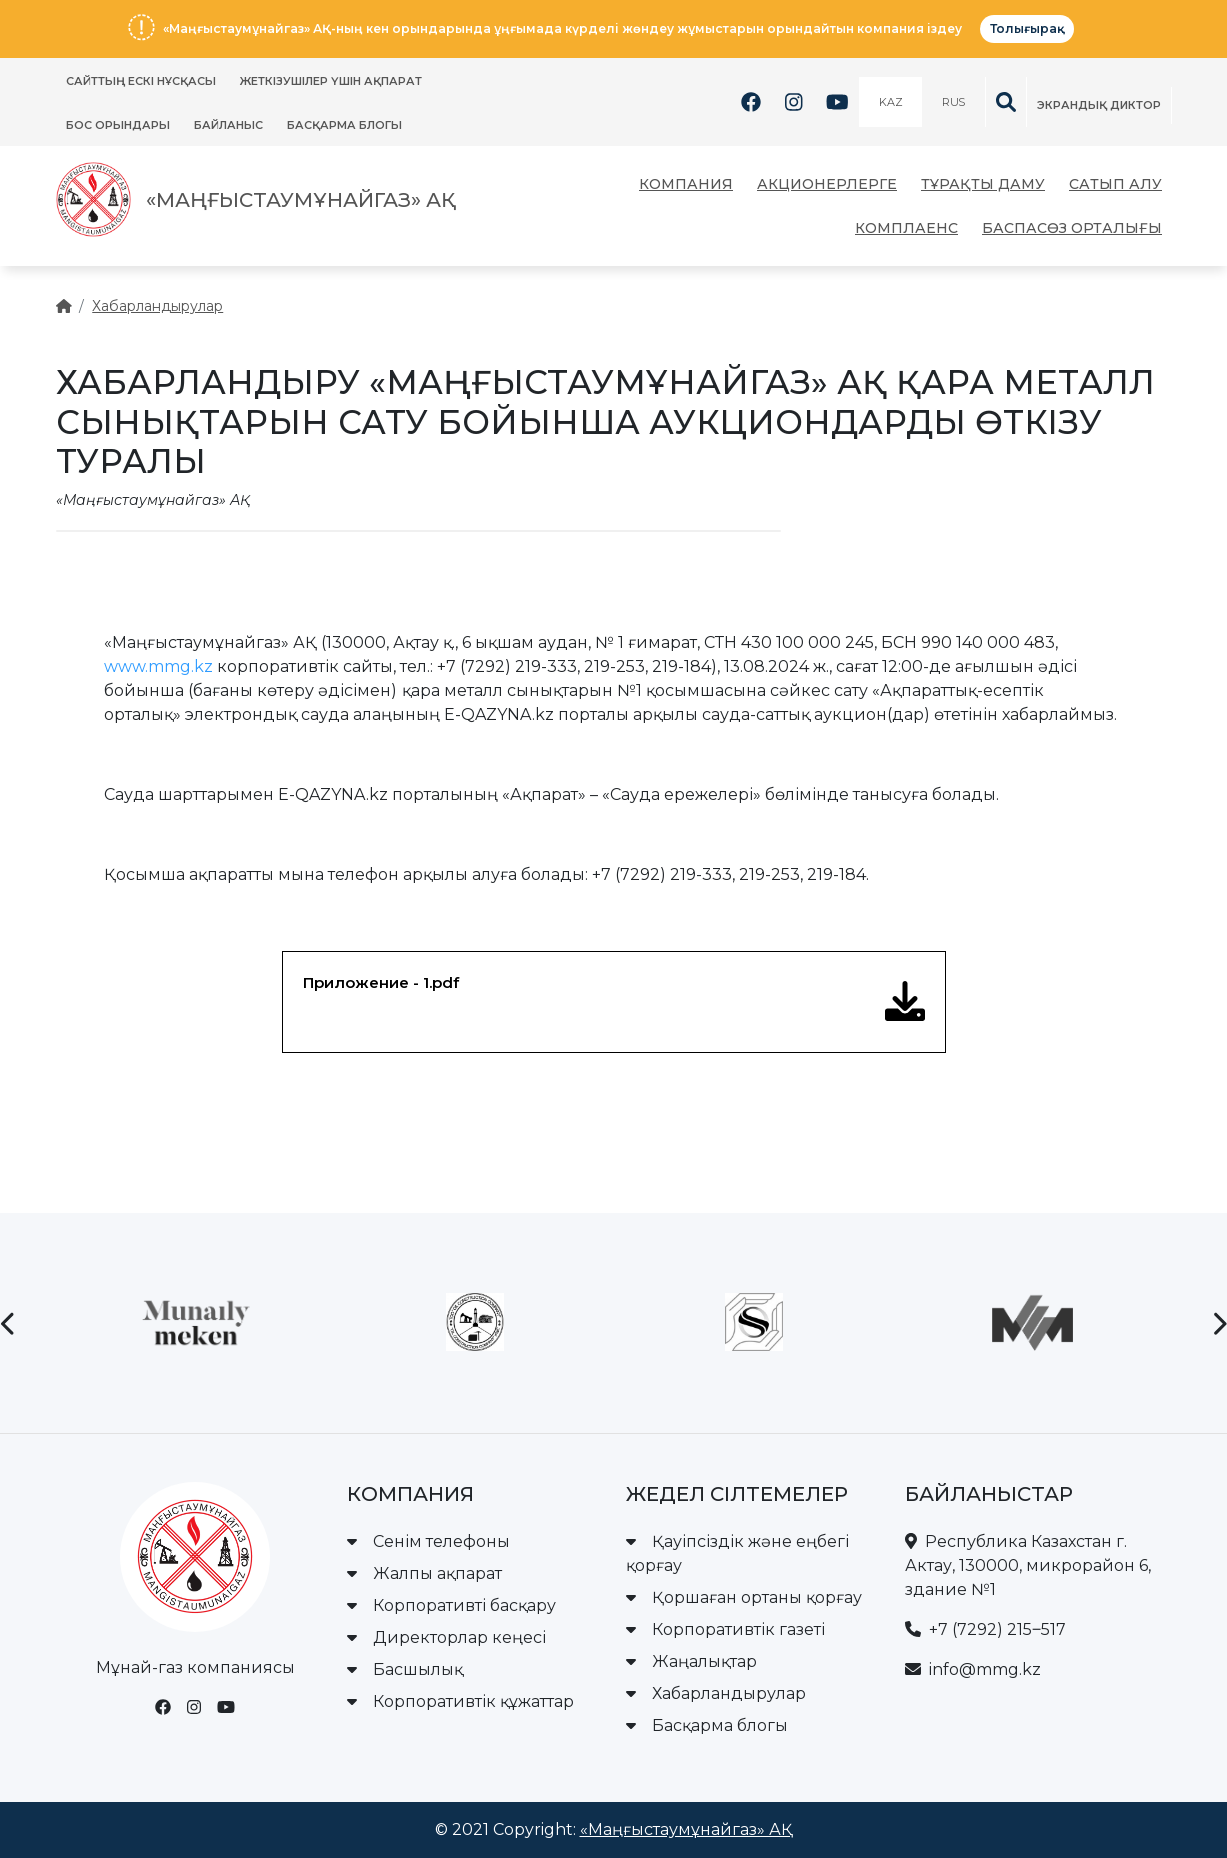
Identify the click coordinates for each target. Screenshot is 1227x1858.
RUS (953, 101)
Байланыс (228, 125)
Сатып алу (1115, 184)
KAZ (890, 101)
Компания (686, 184)
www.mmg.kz (158, 666)
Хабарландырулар (157, 306)
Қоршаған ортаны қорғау (744, 1597)
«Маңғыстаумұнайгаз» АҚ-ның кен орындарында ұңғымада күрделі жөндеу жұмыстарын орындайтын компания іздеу (562, 28)
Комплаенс (906, 228)
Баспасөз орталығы (1072, 228)
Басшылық (405, 1669)
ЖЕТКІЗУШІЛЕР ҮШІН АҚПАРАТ (331, 81)
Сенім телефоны (428, 1541)
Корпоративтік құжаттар (460, 1701)
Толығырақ (1027, 28)
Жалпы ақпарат (424, 1573)
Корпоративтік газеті (725, 1629)
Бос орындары (118, 125)
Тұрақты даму (983, 184)
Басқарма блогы (344, 125)
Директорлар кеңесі (446, 1637)
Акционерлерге (827, 184)
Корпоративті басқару (451, 1605)
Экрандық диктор (1099, 105)
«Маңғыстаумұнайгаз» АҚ (686, 1829)
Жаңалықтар (691, 1661)
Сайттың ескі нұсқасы (141, 81)
